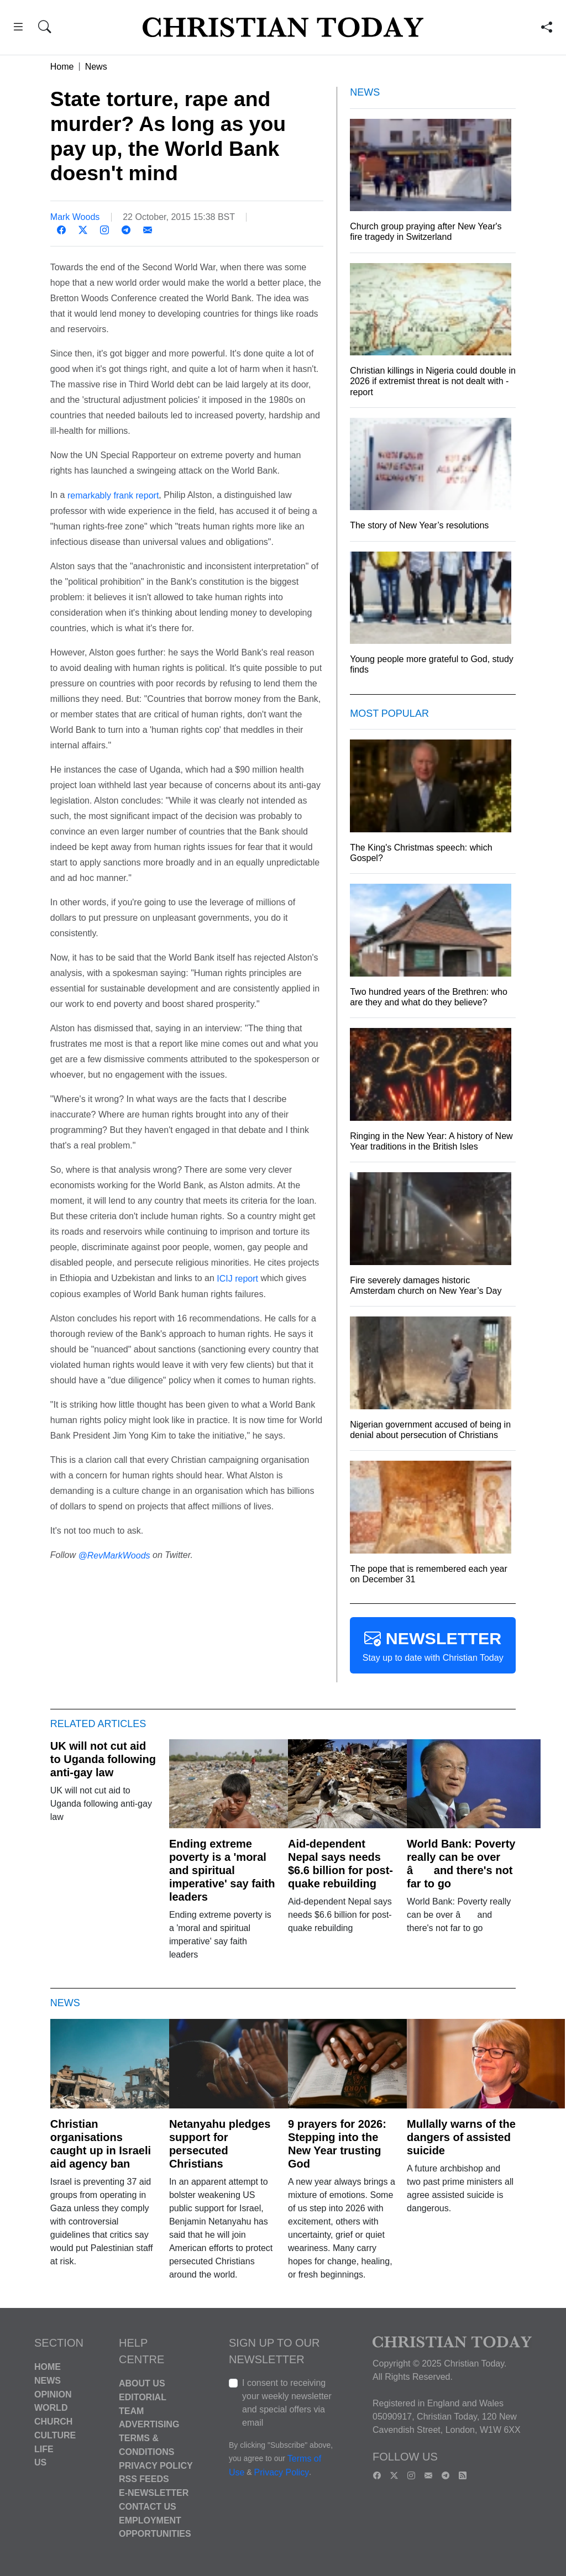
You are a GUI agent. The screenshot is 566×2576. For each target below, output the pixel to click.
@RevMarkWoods (114, 1555)
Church (53, 2421)
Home (62, 66)
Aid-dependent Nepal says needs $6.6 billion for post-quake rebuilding (340, 1864)
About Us (142, 2383)
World (50, 2407)
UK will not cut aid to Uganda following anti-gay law (103, 1759)
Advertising (149, 2424)
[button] (18, 28)
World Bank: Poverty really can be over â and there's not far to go (461, 1864)
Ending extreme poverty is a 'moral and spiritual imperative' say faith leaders (222, 1870)
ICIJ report (237, 1278)
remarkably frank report (113, 495)
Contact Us (147, 2506)
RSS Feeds (144, 2479)
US (40, 2462)
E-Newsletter (153, 2493)
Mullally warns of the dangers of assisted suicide (461, 2137)
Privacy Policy (156, 2465)
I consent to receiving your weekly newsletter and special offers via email (287, 2402)
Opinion (53, 2394)
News (96, 66)
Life (44, 2448)
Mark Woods (75, 217)
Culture (55, 2435)
